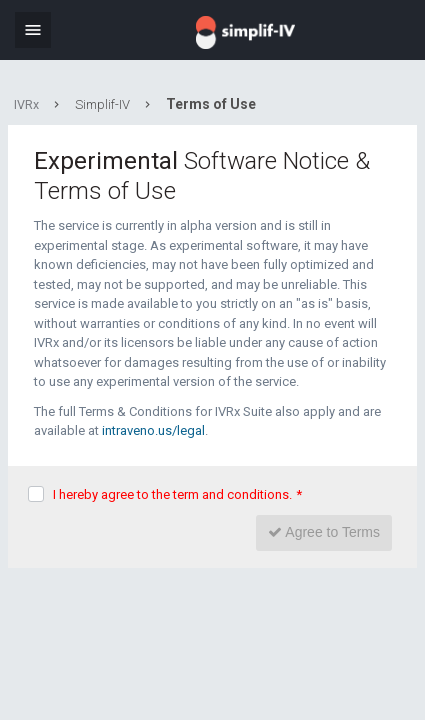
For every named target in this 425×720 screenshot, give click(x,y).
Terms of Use (211, 104)
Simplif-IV (102, 104)
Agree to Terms (324, 532)
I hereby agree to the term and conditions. (177, 494)
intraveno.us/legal (153, 430)
